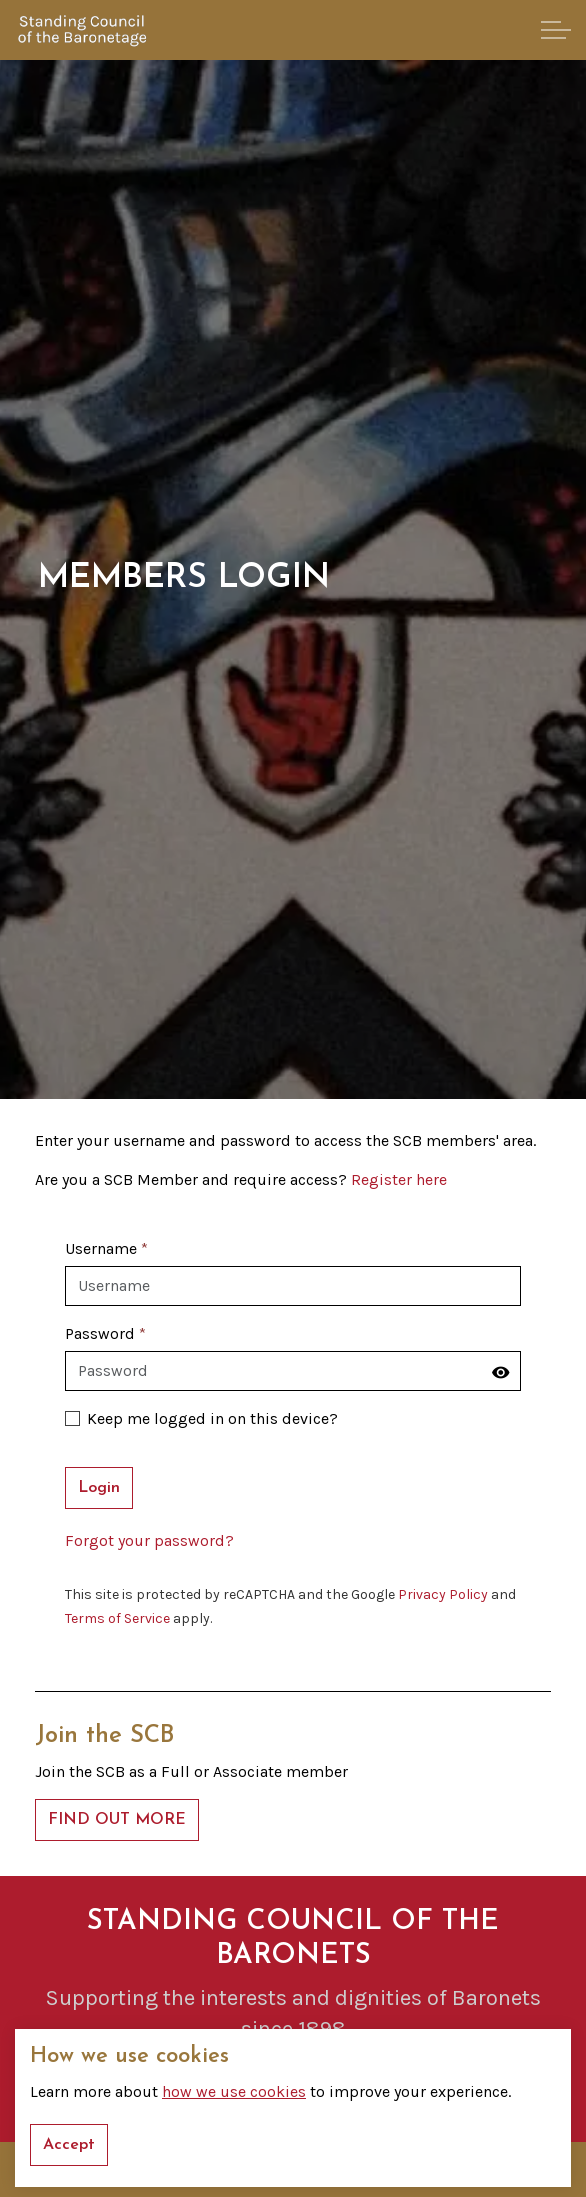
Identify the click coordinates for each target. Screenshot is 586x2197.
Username (106, 1248)
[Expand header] (556, 30)
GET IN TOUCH (293, 2086)
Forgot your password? (149, 1540)
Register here (399, 1179)
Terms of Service (117, 1618)
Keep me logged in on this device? (201, 1418)
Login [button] (99, 1488)
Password (105, 1333)
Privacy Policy (443, 1594)
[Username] (293, 1286)
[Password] (293, 1371)
